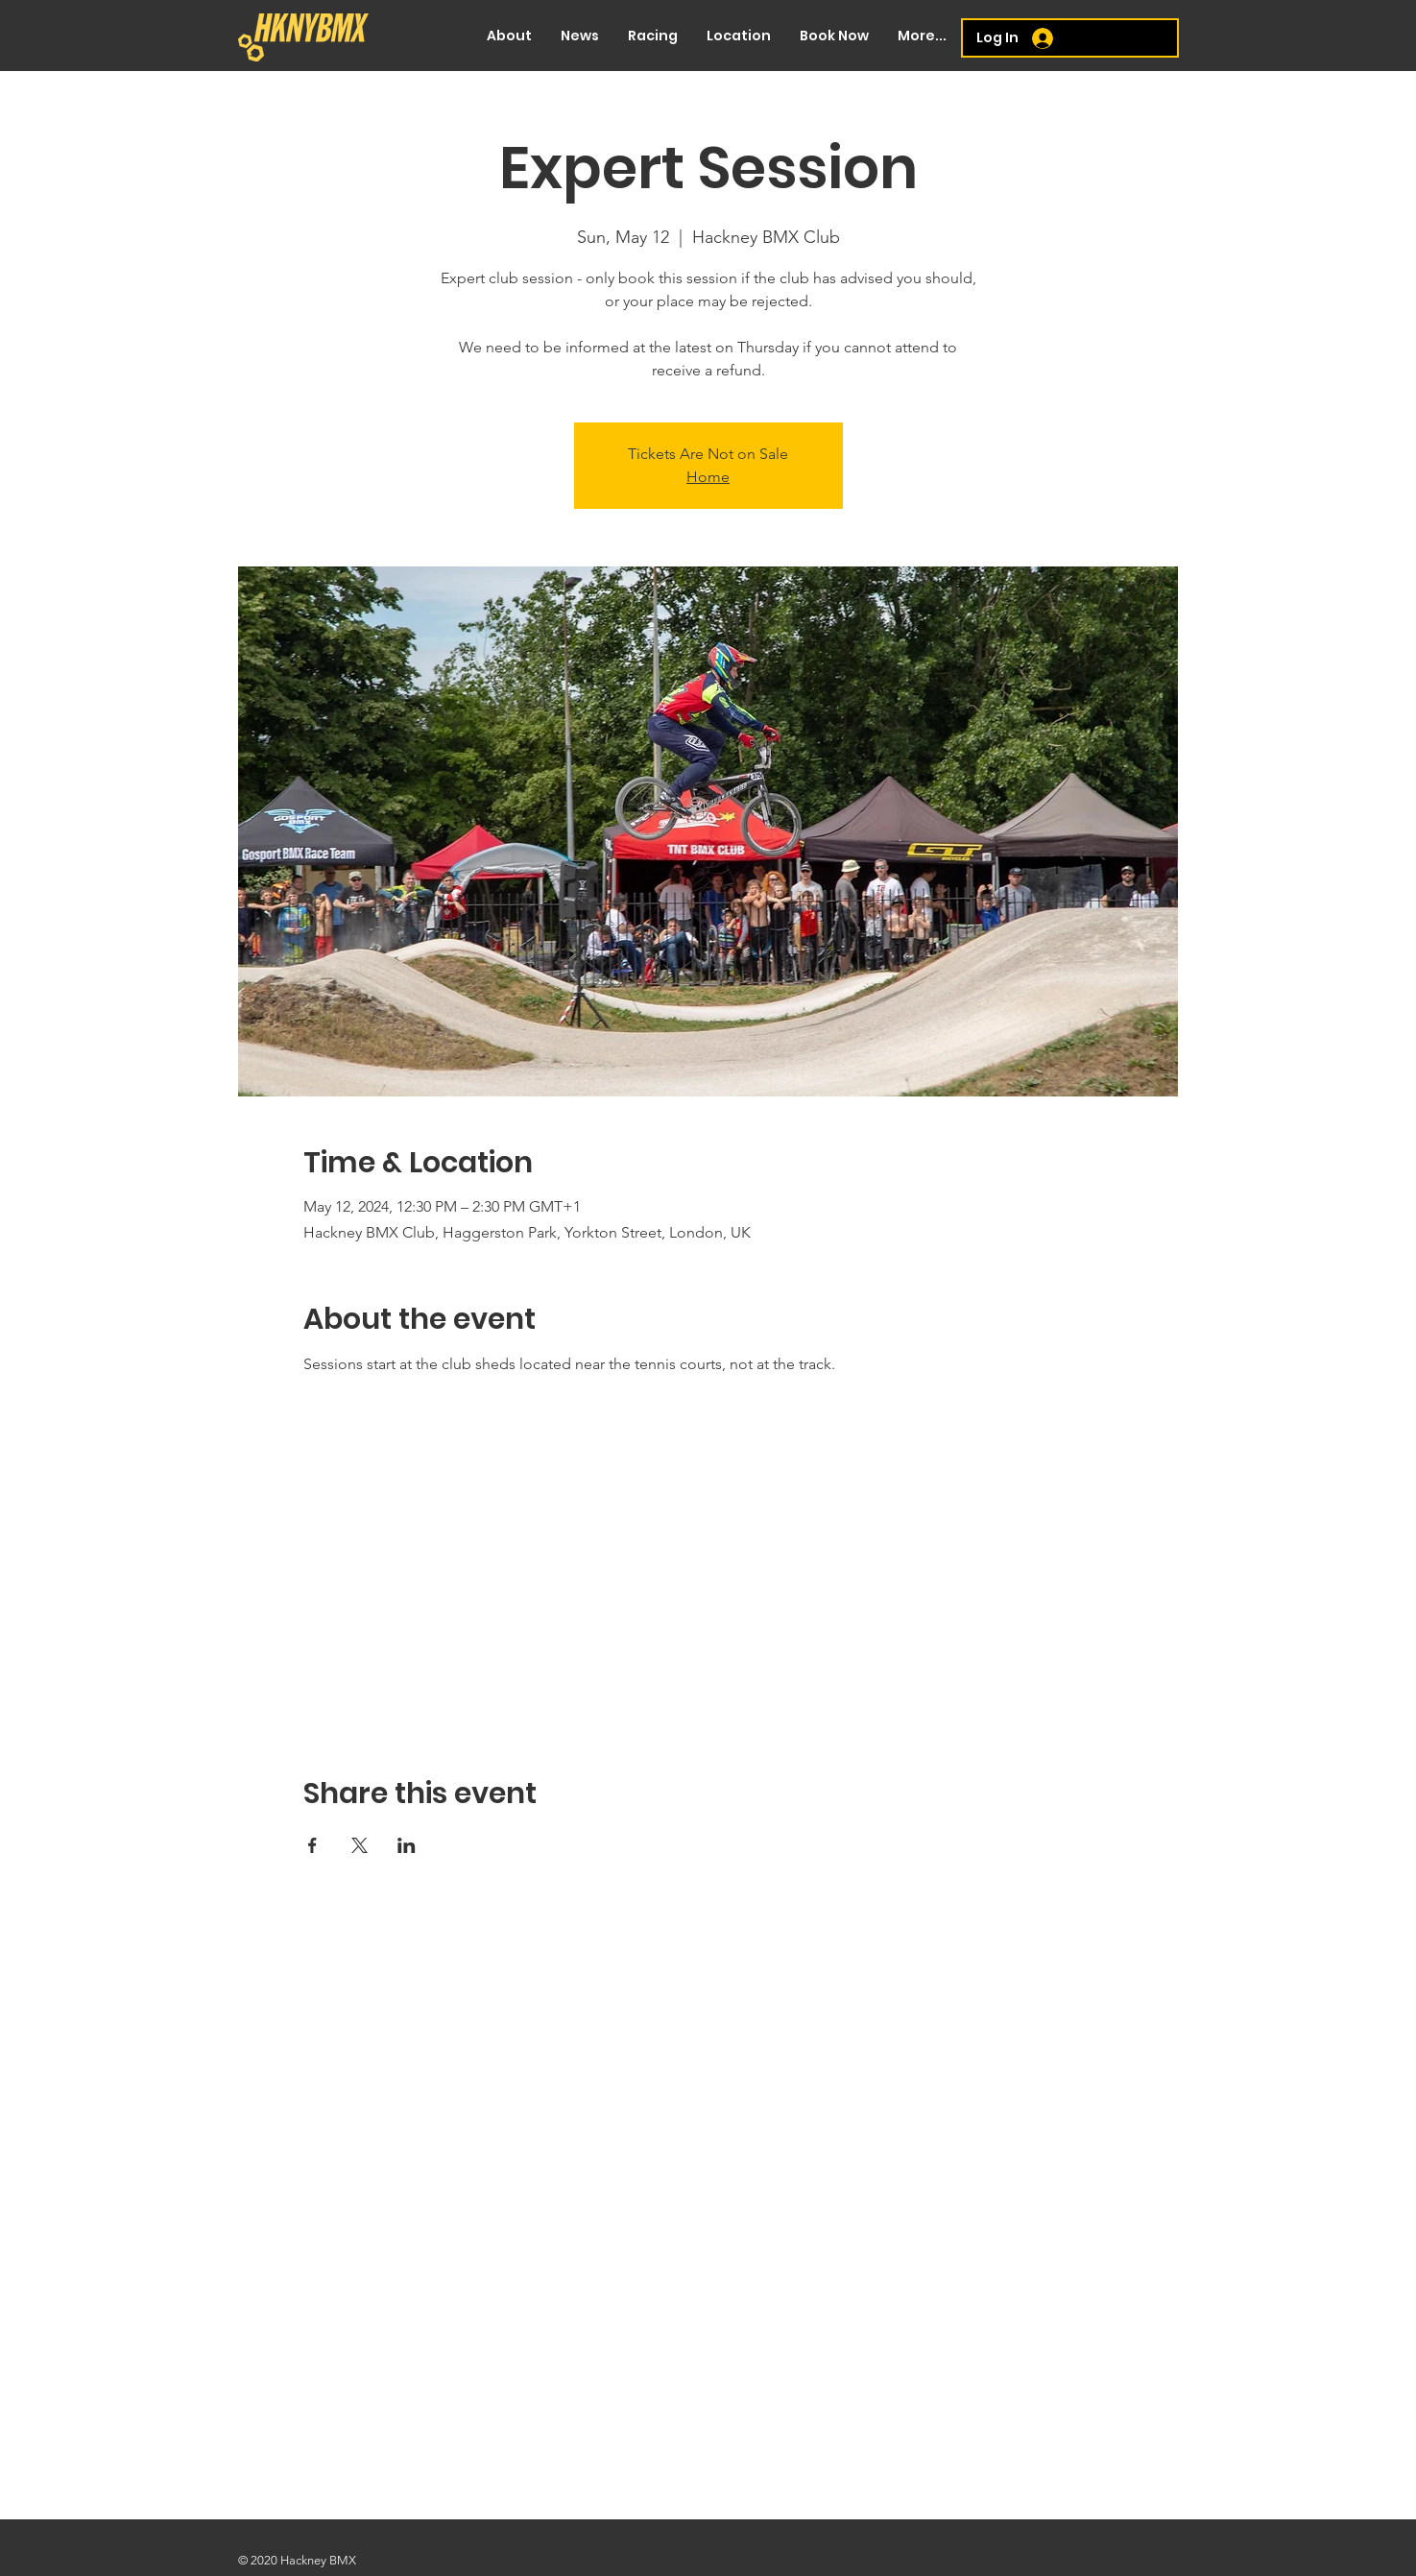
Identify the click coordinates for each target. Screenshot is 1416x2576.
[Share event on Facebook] (312, 1845)
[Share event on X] (359, 1845)
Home (708, 477)
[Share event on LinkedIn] (406, 1845)
